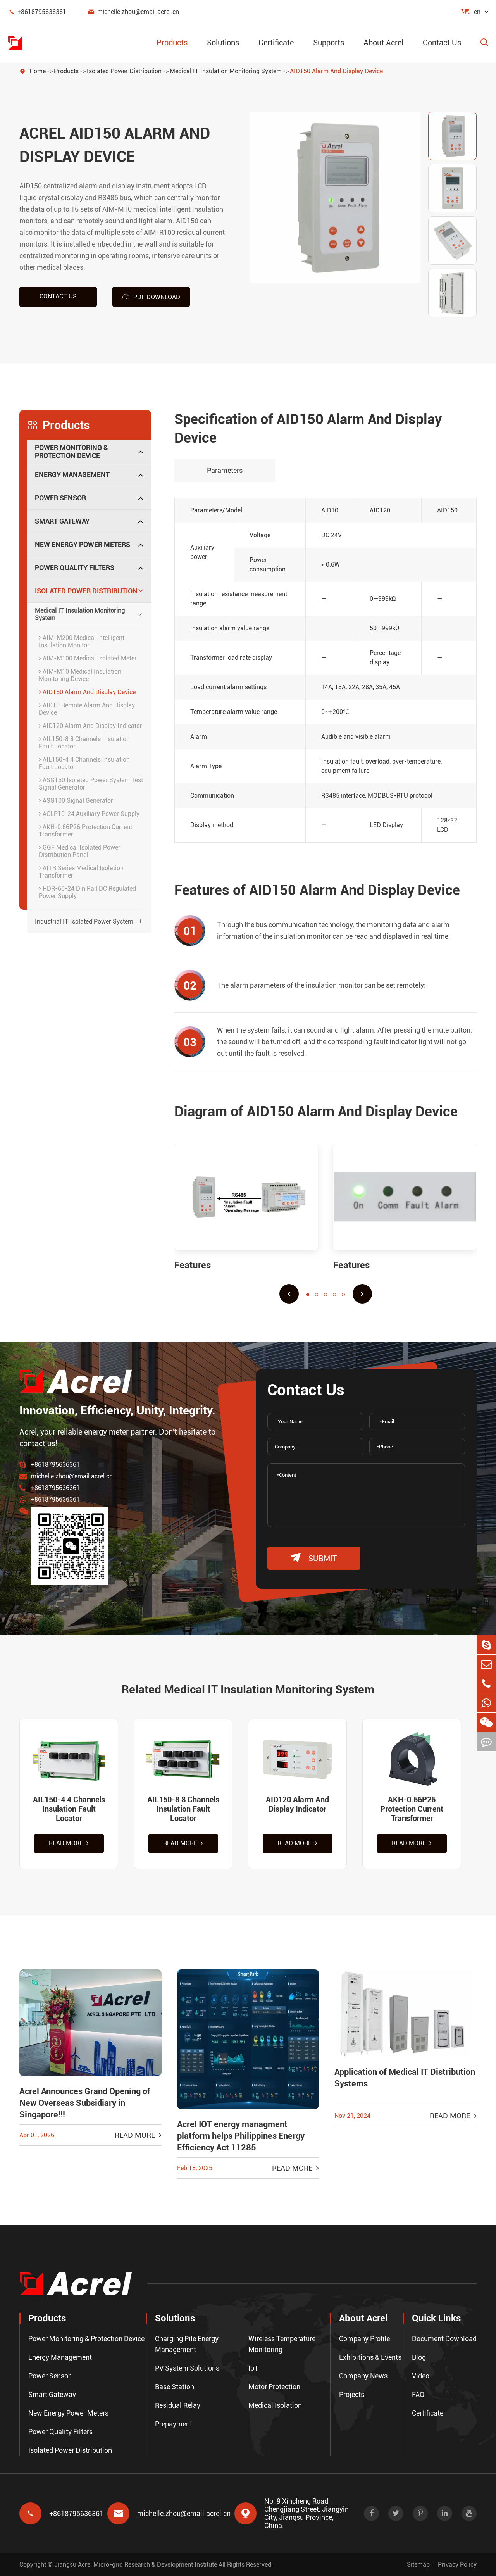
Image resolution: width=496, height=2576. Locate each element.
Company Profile (364, 2339)
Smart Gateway (62, 521)
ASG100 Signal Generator (76, 800)
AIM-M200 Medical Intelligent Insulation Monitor (81, 641)
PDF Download (151, 296)
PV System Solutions (187, 2368)
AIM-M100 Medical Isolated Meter (88, 658)
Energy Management (72, 475)
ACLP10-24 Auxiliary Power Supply (89, 813)
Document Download (444, 2339)
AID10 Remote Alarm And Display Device (87, 709)
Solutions (223, 42)
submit (314, 1558)
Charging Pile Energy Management (187, 2344)
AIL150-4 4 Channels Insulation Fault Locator (84, 763)
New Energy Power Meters (82, 544)
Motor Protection (274, 2387)
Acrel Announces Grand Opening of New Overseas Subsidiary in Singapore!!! (84, 2102)
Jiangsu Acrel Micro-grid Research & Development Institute (135, 2564)
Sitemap (418, 2564)
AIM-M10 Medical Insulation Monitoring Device (80, 675)
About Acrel (383, 42)
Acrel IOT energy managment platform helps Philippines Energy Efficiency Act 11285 (241, 2135)
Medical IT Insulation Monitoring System (226, 71)
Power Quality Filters (74, 568)
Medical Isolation (275, 2405)
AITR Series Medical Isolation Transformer (81, 871)
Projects (351, 2394)
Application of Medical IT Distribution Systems (404, 2077)
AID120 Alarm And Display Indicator (90, 725)
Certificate (276, 42)
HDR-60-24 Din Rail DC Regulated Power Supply (87, 892)
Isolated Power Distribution (124, 71)
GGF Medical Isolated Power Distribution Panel (80, 851)
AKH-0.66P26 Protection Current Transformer (85, 830)
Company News (363, 2376)
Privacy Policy (457, 2564)
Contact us (58, 296)
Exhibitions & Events (370, 2357)
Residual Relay (177, 2405)
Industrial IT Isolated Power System (84, 921)
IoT (253, 2368)
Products (172, 42)
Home (37, 71)
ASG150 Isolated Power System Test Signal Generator (91, 783)
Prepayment (173, 2424)
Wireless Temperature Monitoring (281, 2344)
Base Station (174, 2387)
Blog (419, 2357)
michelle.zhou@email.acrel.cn (133, 12)
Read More (69, 1843)
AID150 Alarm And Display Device (336, 71)
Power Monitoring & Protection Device (71, 451)
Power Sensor (60, 498)
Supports (328, 42)
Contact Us (442, 42)
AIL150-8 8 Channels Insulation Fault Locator (84, 742)
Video (420, 2376)
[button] (289, 1294)
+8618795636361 (37, 12)
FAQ (418, 2394)
